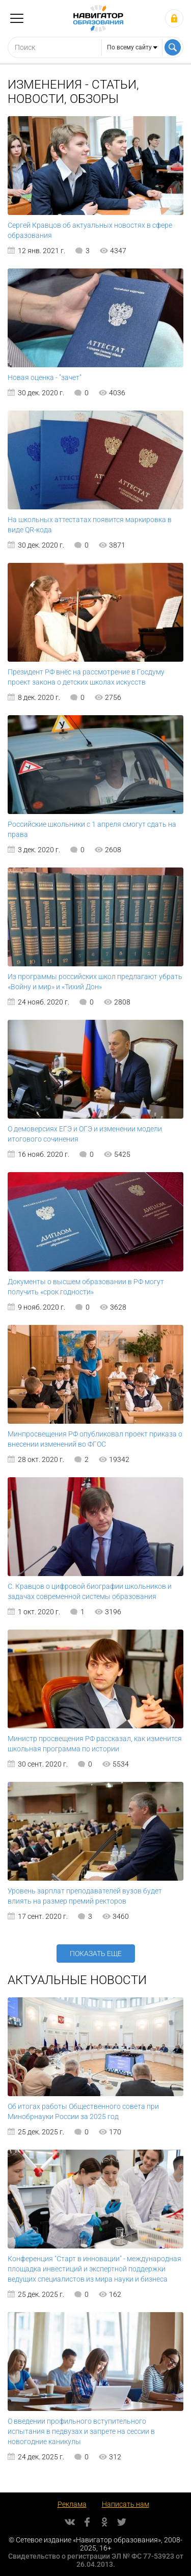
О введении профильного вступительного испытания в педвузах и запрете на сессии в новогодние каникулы (81, 2431)
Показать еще (96, 1953)
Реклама (72, 2504)
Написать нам (125, 2504)
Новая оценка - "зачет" (44, 377)
